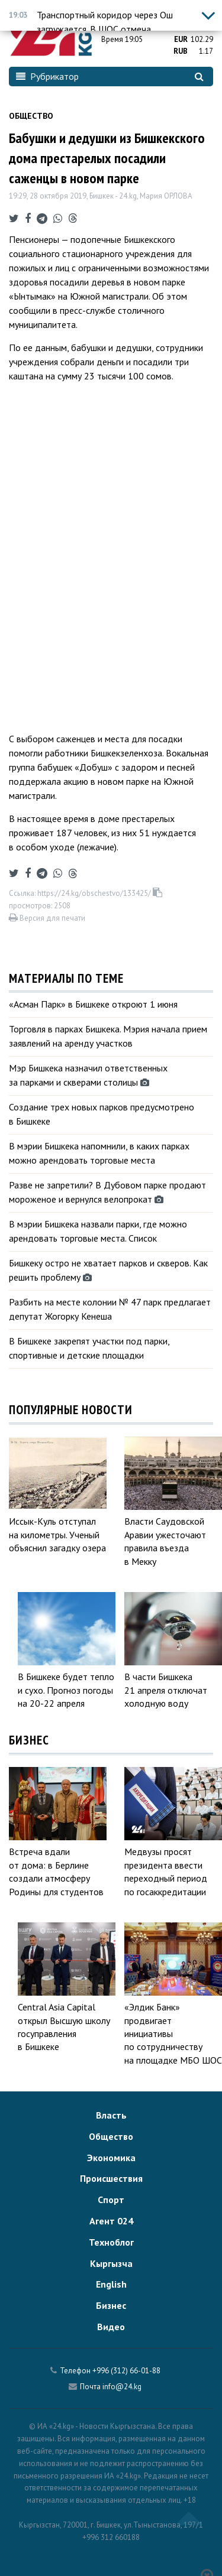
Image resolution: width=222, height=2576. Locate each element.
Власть (111, 2115)
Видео (111, 2327)
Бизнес (111, 2305)
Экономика (111, 2158)
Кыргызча (111, 2263)
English (111, 2284)
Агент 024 (111, 2221)
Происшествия (111, 2178)
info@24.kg (121, 2387)
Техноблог (111, 2242)
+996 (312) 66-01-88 (126, 2371)
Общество (31, 116)
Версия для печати (47, 918)
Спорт (111, 2199)
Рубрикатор (47, 76)
